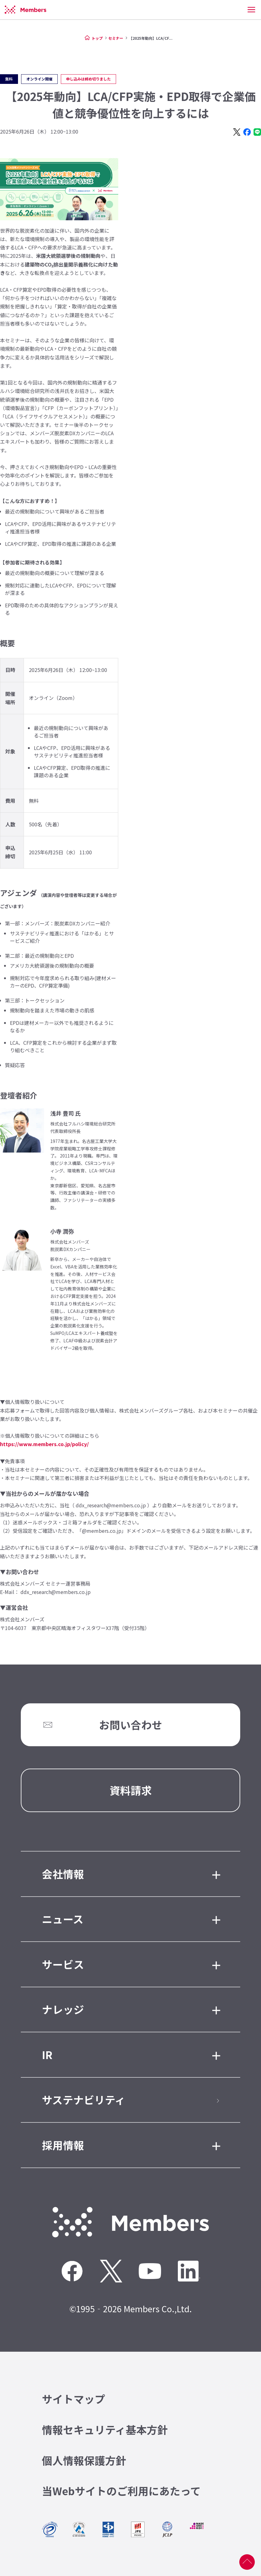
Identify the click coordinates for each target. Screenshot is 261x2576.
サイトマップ (73, 2398)
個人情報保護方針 (84, 2460)
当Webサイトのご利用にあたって (121, 2490)
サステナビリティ (83, 2099)
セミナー (115, 38)
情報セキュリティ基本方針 (105, 2429)
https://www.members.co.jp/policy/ (44, 1444)
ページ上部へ (247, 2562)
